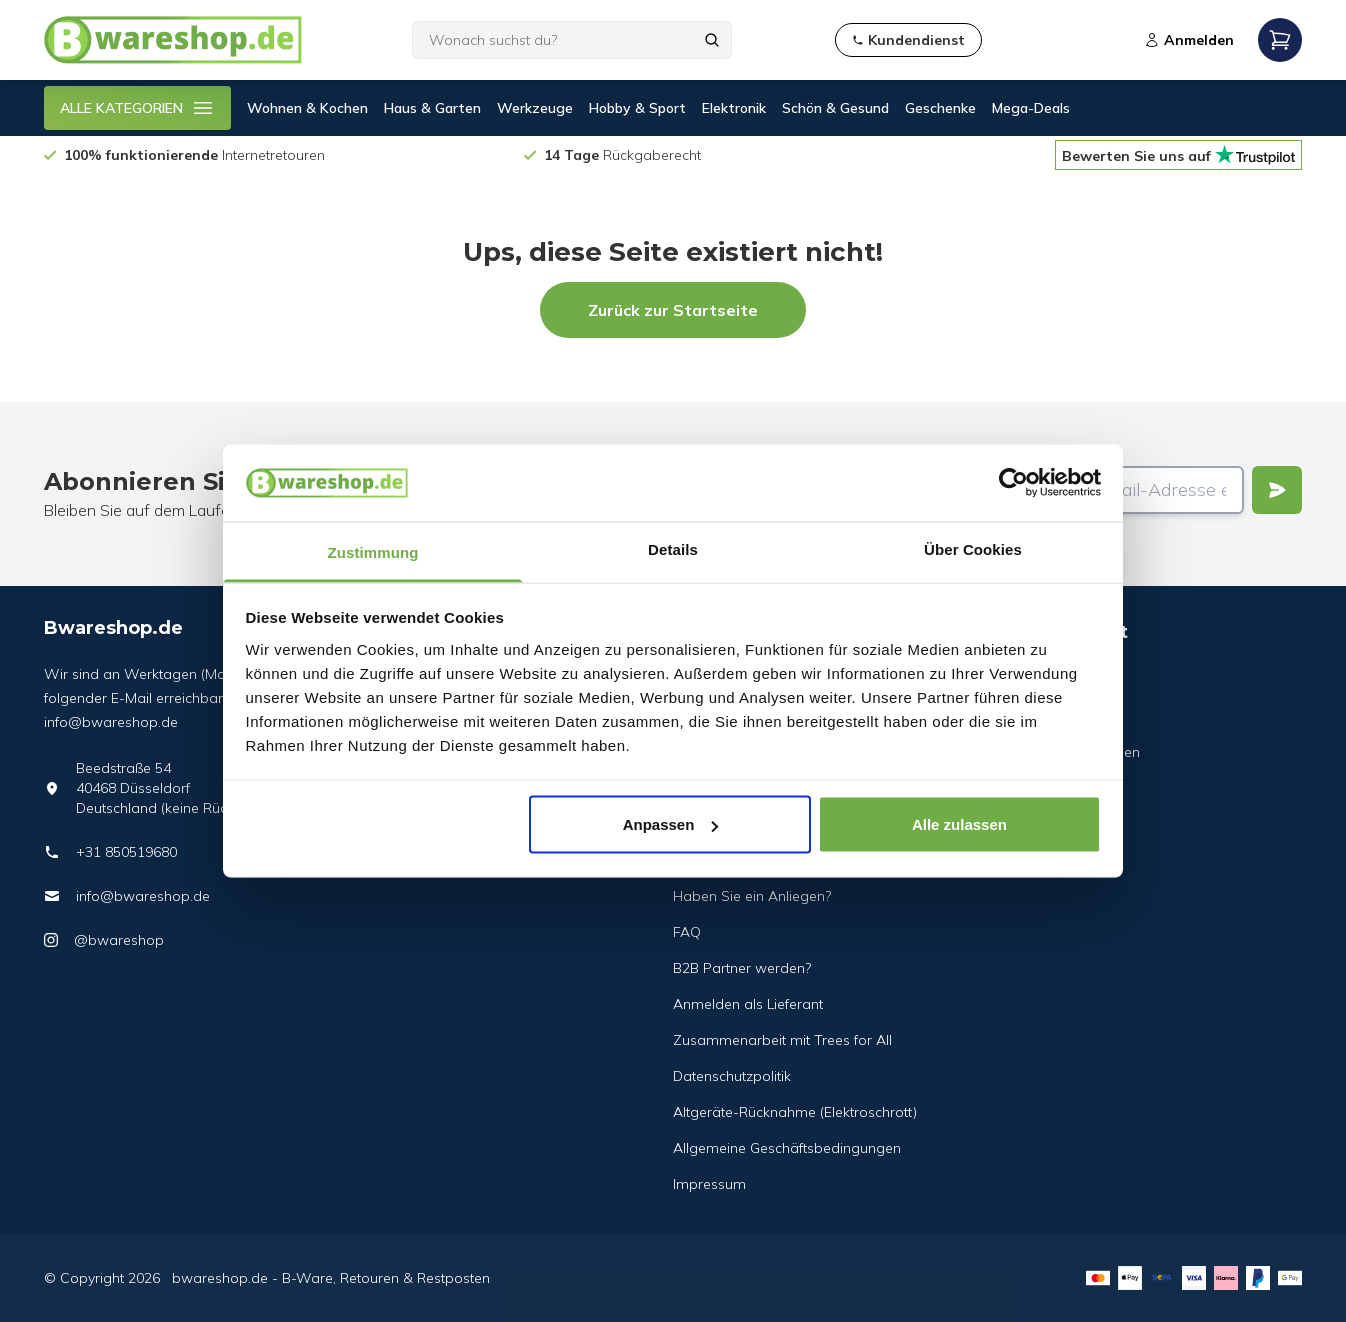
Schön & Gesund (835, 108)
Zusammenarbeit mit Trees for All (782, 1040)
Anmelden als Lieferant (748, 1004)
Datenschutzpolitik (732, 1076)
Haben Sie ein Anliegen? (752, 896)
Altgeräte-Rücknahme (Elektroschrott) (795, 1112)
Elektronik (734, 108)
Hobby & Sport (637, 108)
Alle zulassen (959, 824)
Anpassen (671, 824)
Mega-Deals (1031, 108)
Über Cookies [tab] (973, 548)
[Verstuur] (1277, 490)
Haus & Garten (432, 108)
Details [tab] (673, 548)
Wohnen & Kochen (307, 108)
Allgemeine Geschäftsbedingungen (787, 1148)
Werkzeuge (535, 108)
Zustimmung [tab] (373, 551)
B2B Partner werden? (742, 968)
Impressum (709, 1184)
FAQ (687, 932)
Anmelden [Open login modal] (1189, 40)
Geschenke (940, 108)
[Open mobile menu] (1280, 40)
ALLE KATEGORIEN (137, 108)
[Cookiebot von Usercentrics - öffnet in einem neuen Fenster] (1013, 483)
